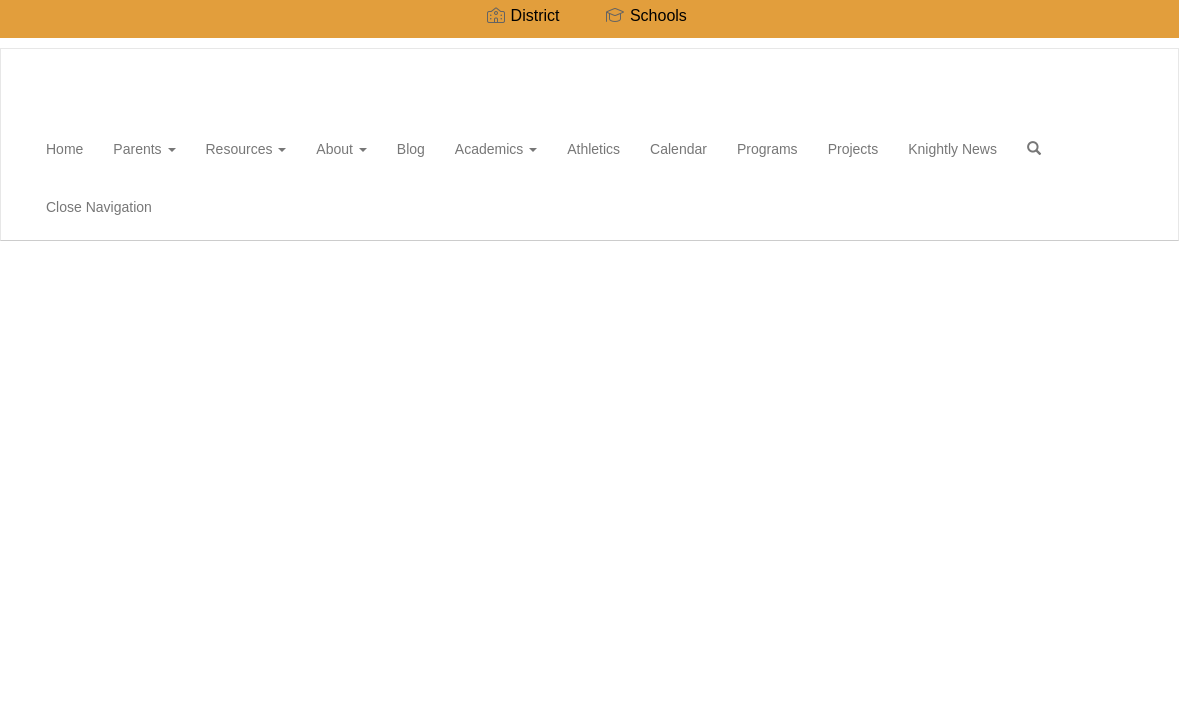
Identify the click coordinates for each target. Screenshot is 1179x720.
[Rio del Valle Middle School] (31, 49)
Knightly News (952, 149)
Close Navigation (99, 207)
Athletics (593, 149)
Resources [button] (246, 149)
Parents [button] (144, 149)
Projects (853, 149)
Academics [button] (496, 149)
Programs (767, 149)
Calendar (678, 149)
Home (64, 149)
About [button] (341, 149)
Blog (411, 149)
